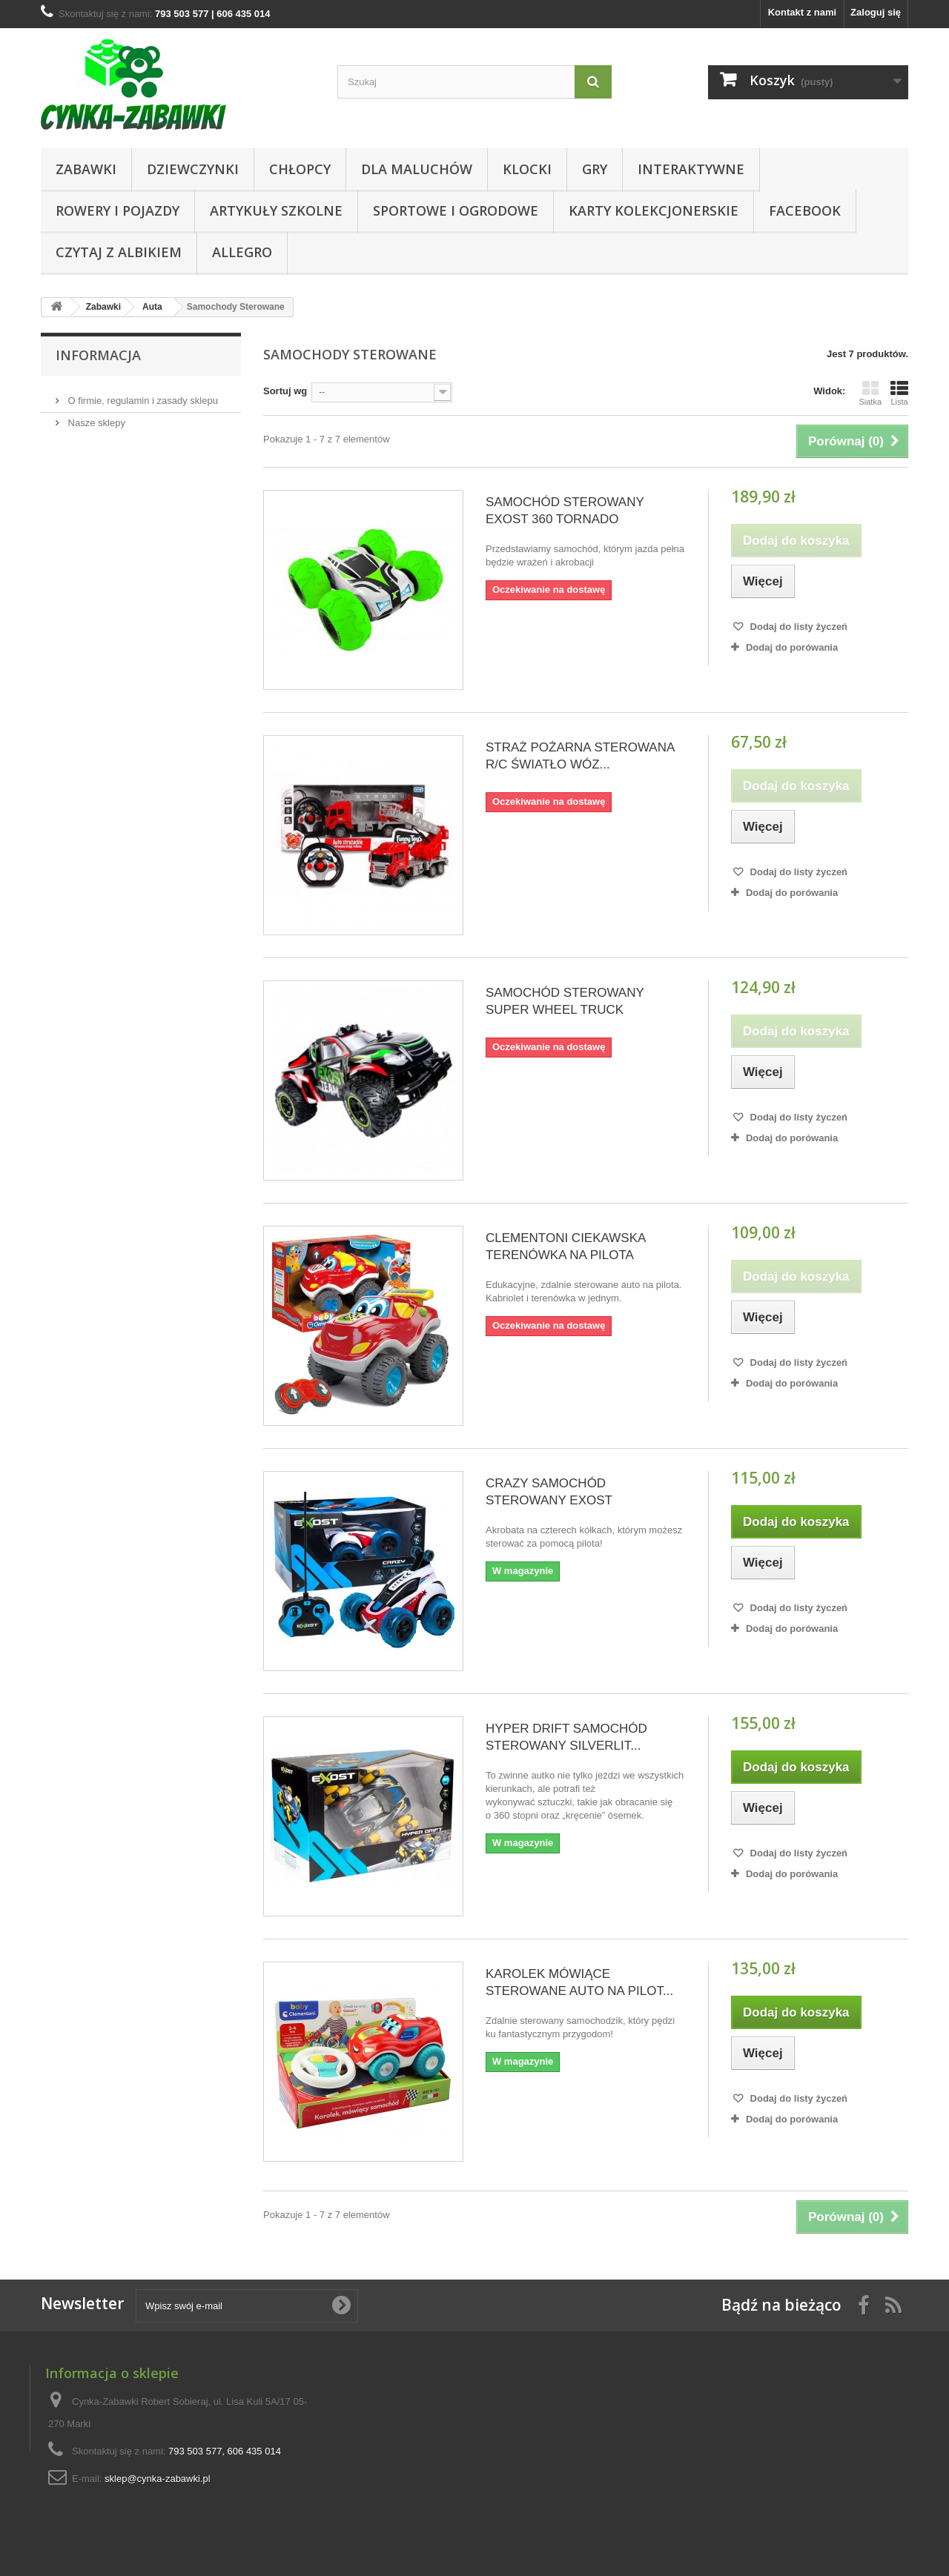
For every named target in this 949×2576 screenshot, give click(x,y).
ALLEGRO (242, 252)
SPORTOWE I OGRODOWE (455, 210)
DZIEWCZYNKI (193, 169)
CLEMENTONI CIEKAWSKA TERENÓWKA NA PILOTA (565, 1246)
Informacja (98, 355)
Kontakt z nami (802, 12)
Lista (899, 392)
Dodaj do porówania (792, 647)
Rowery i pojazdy (117, 210)
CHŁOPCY (300, 169)
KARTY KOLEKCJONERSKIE (653, 210)
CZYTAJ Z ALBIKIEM (119, 252)
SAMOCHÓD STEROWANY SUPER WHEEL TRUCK (565, 1001)
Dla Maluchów (416, 169)
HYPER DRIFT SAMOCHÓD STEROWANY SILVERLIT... (566, 1737)
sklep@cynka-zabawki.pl (158, 2478)
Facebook (805, 210)
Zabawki (86, 169)
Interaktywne (691, 169)
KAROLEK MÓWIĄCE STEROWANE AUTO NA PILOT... (579, 1982)
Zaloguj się (875, 12)
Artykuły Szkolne (276, 210)
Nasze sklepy (95, 416)
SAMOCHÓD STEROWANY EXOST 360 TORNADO (565, 510)
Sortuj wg (285, 390)
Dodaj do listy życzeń (797, 626)
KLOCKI (527, 169)
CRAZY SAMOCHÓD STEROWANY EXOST (549, 1491)
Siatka (870, 392)
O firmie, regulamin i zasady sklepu (141, 394)
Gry (594, 169)
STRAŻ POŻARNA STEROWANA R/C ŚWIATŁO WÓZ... (580, 755)
